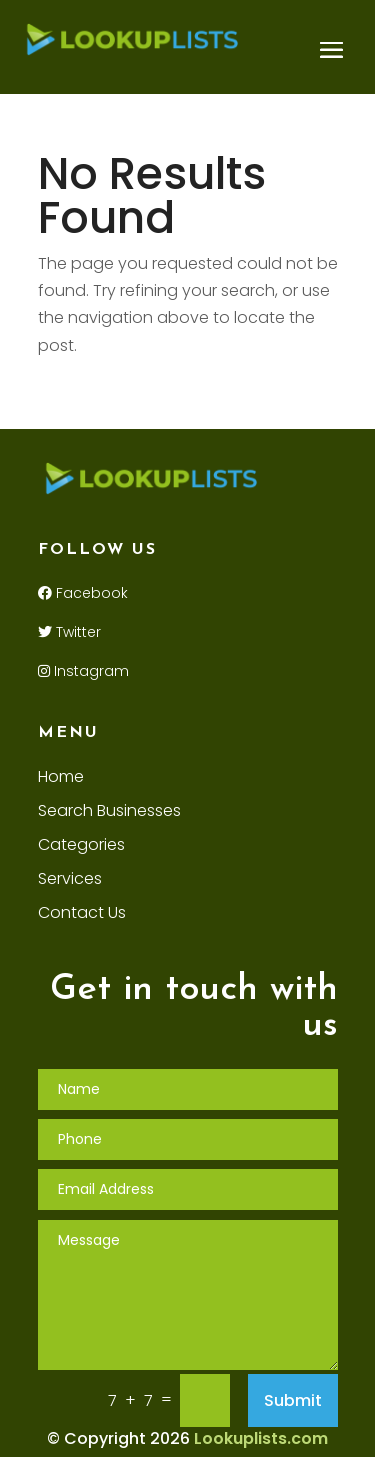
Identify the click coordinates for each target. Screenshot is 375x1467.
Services (70, 881)
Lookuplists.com (261, 1438)
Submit (293, 1400)
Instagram (83, 671)
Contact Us (82, 915)
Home (61, 779)
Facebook (83, 593)
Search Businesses (109, 813)
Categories (81, 847)
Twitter (69, 632)
